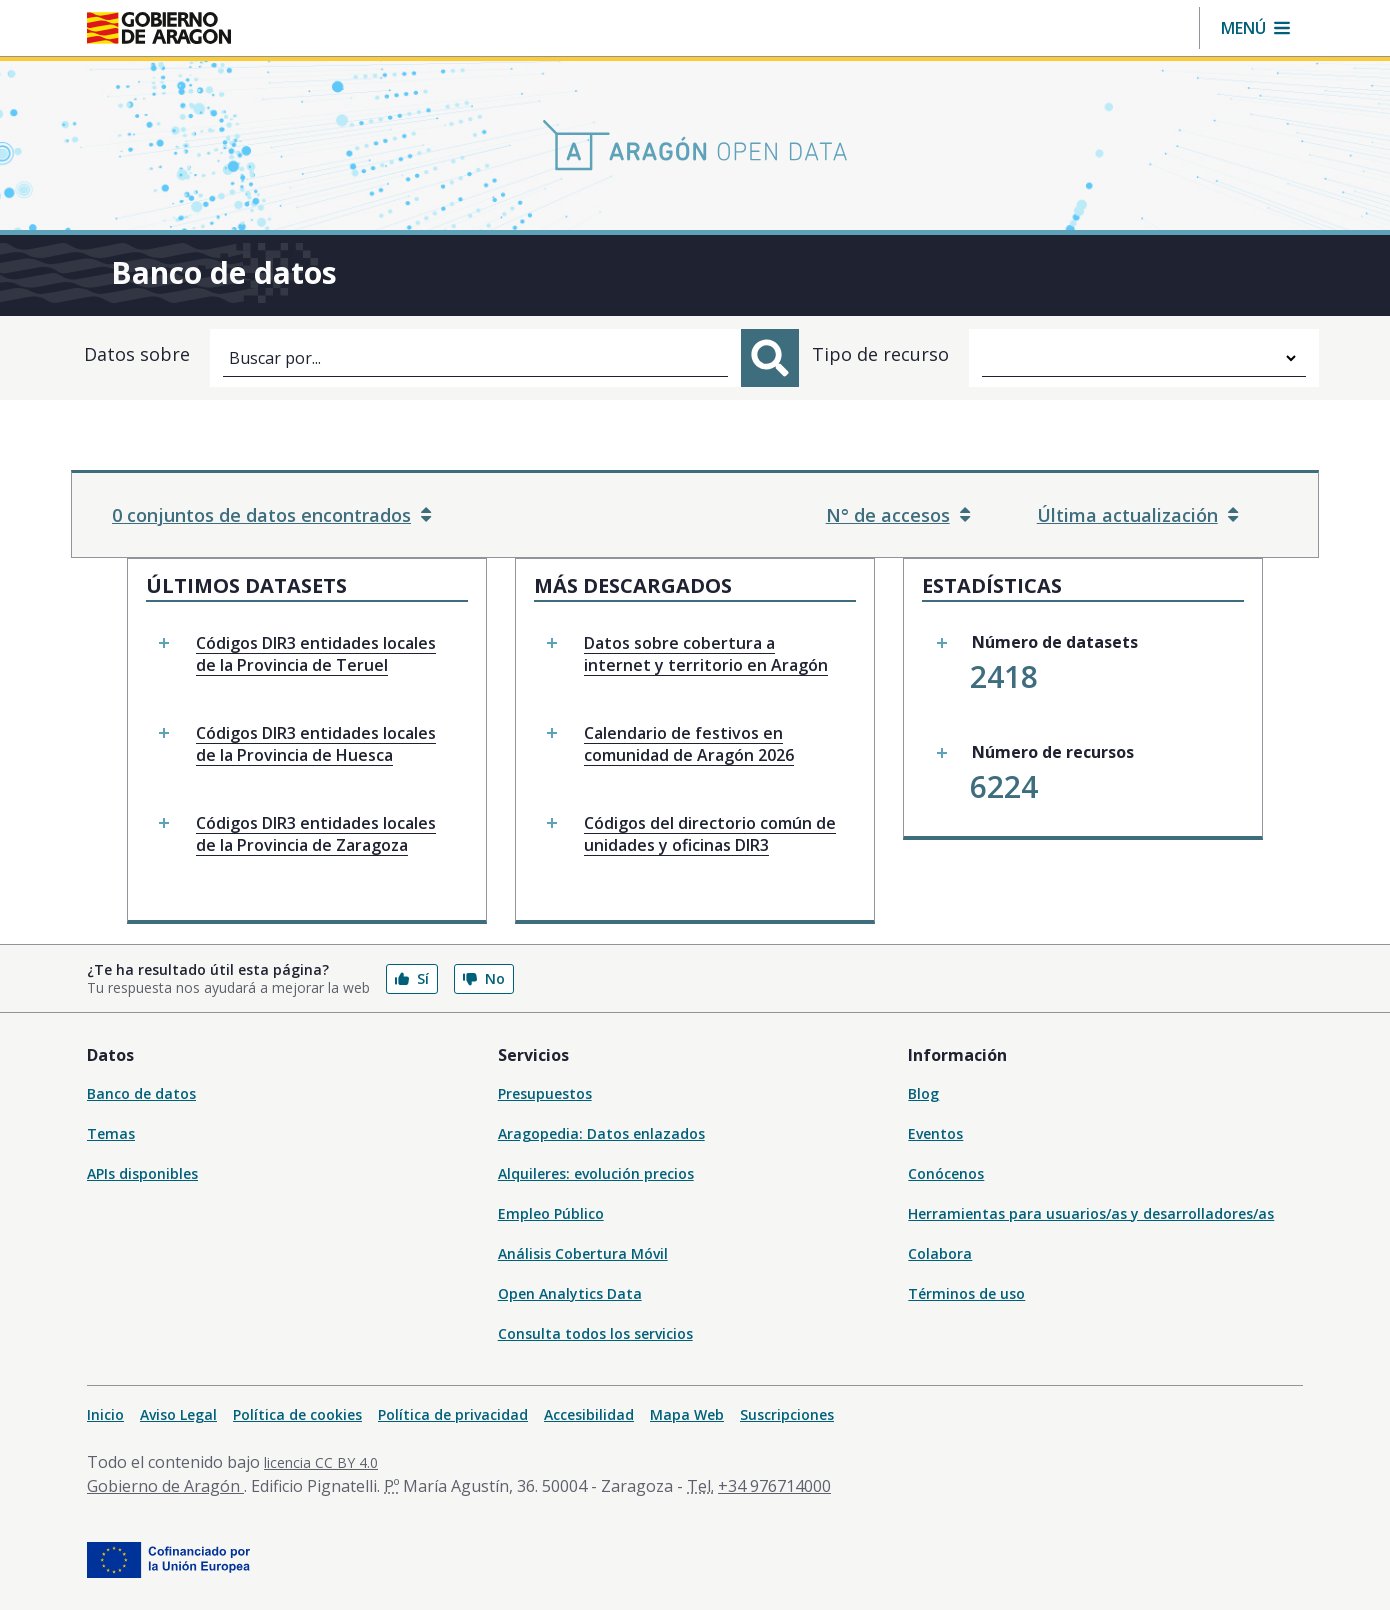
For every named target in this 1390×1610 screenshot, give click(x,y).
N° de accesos (898, 515)
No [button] (484, 978)
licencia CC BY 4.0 (321, 1462)
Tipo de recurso (880, 354)
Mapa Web (687, 1414)
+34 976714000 (774, 1486)
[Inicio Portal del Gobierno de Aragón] (159, 28)
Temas (111, 1133)
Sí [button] (412, 978)
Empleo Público (551, 1213)
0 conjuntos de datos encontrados (271, 515)
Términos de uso (966, 1293)
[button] (1255, 28)
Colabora (940, 1253)
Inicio (105, 1414)
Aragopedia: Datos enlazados (601, 1133)
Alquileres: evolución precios (596, 1173)
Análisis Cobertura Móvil (583, 1253)
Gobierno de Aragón (165, 1486)
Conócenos (946, 1173)
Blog (923, 1093)
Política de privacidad (453, 1414)
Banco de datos (141, 1093)
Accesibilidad (589, 1414)
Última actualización (1137, 515)
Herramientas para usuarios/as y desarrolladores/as (1091, 1213)
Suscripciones (787, 1414)
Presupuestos (545, 1093)
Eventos (935, 1133)
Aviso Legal (178, 1414)
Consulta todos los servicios (595, 1333)
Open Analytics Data (570, 1293)
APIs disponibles (142, 1173)
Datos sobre (137, 354)
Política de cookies (297, 1414)
